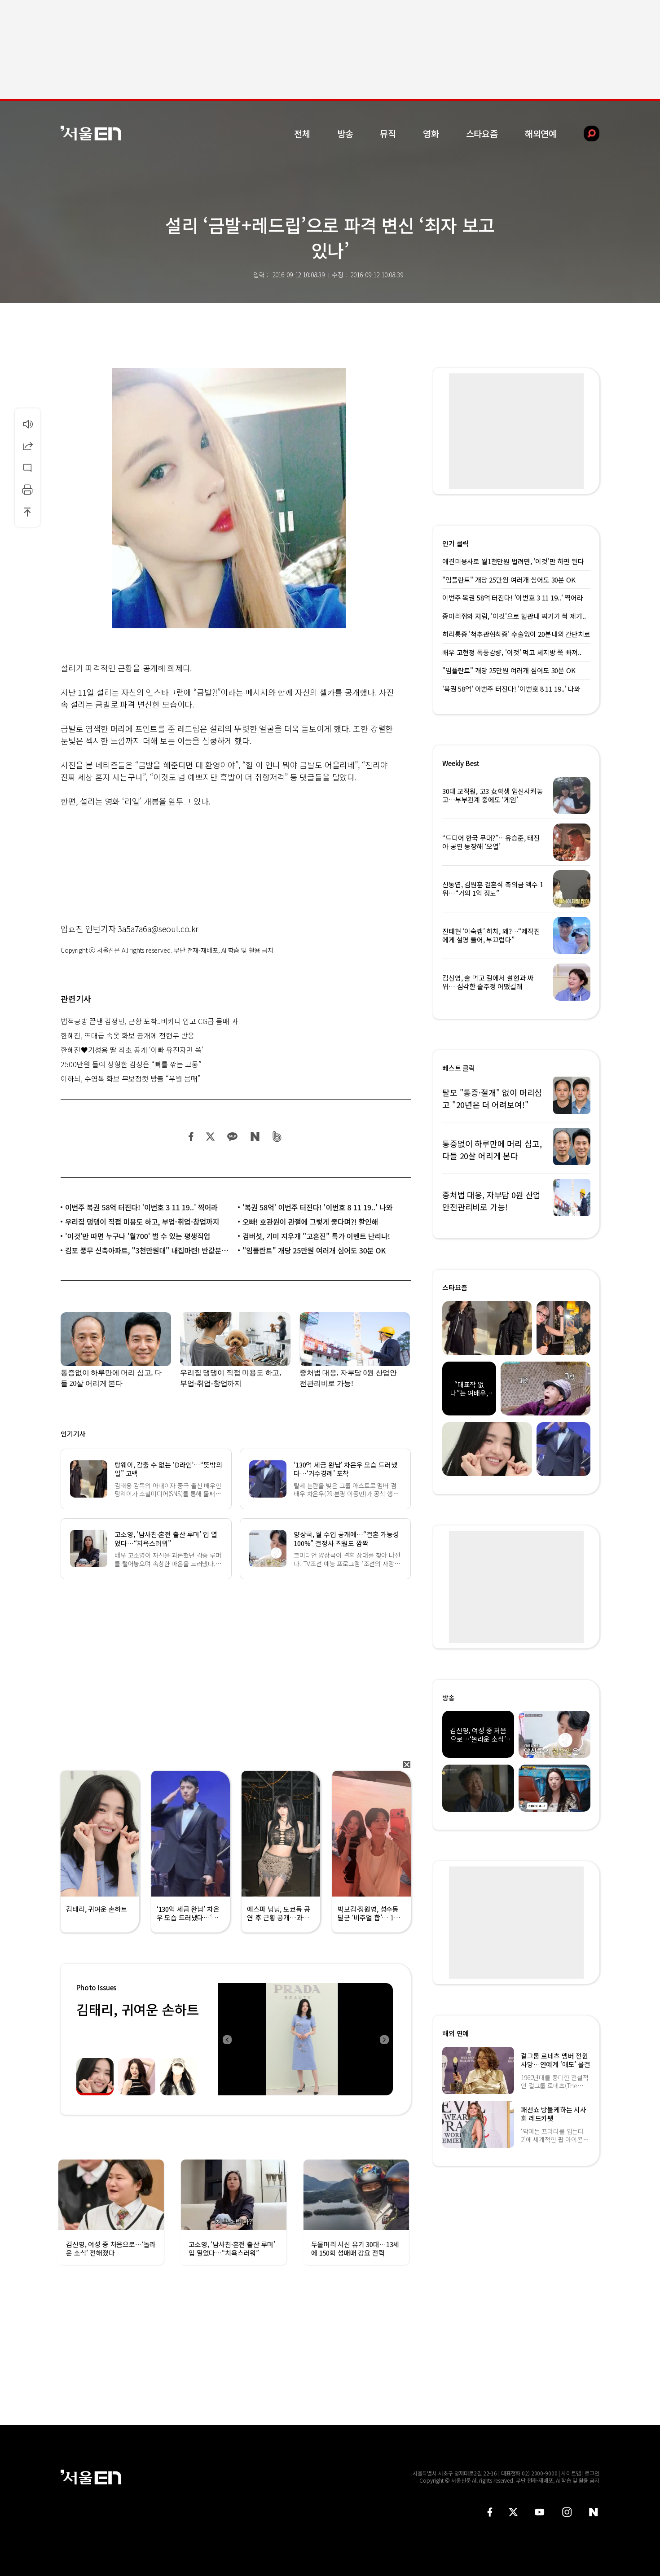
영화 (431, 133)
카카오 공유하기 (232, 1136)
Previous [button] (226, 2039)
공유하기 (27, 445)
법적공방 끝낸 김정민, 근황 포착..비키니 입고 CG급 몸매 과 (149, 1021)
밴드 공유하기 (277, 1136)
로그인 (592, 2473)
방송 (345, 133)
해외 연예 (455, 2033)
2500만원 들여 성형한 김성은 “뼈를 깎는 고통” (131, 1064)
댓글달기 (27, 467)
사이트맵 (571, 2473)
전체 (302, 133)
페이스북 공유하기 (191, 1136)
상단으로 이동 (27, 511)
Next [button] (383, 2039)
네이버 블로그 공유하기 (254, 1136)
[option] (305, 2039)
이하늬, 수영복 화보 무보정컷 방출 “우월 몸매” (131, 1078)
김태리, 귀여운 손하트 (137, 2009)
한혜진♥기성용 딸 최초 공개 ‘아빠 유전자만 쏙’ (132, 1049)
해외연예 (541, 133)
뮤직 (388, 133)
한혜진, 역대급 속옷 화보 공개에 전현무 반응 (127, 1035)
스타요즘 (482, 133)
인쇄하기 (27, 489)
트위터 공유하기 (210, 1136)
